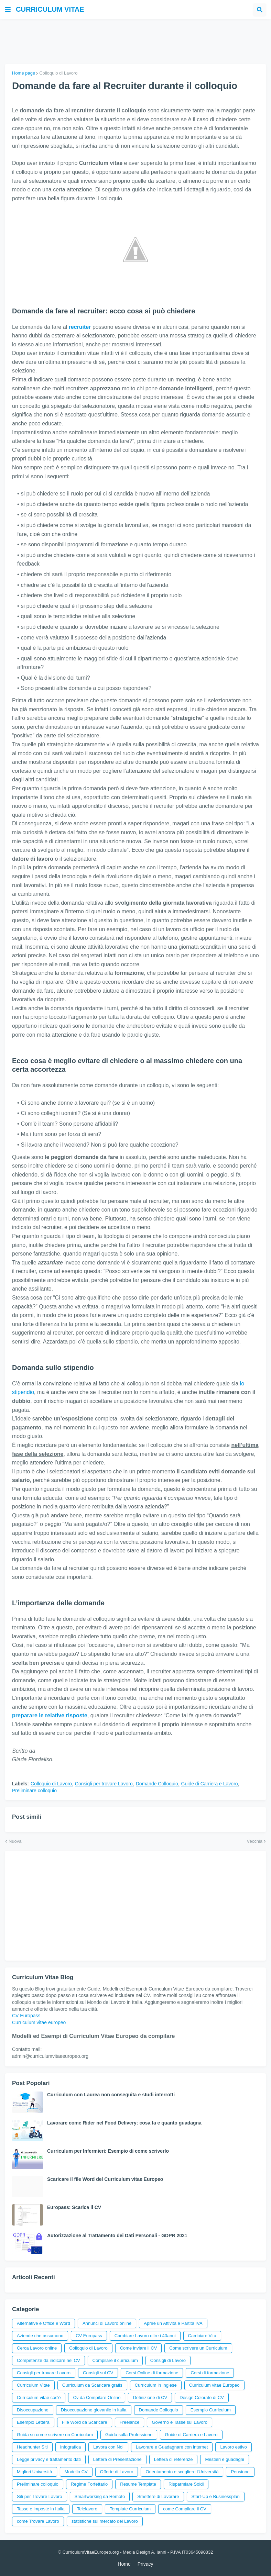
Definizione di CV (150, 2397)
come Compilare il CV (184, 2508)
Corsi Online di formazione (152, 2372)
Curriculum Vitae (33, 2385)
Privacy (145, 2564)
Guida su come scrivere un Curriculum (55, 2434)
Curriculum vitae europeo (39, 2022)
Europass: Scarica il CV (74, 2207)
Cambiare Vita (202, 2335)
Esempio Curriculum (211, 2409)
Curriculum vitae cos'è (39, 2397)
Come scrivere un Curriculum (198, 2348)
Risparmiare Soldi (186, 2484)
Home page (23, 73)
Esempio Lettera (33, 2422)
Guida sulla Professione (128, 2434)
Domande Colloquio (157, 1783)
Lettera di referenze (173, 2459)
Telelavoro (87, 2508)
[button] (8, 9)
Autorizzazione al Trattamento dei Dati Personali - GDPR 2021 (117, 2235)
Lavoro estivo (233, 2447)
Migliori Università (34, 2471)
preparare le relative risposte (49, 1715)
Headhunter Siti (32, 2447)
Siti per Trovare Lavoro (39, 2496)
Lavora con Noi (108, 2447)
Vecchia (254, 1841)
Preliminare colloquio (34, 1790)
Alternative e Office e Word (43, 2323)
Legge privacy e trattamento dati (49, 2459)
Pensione (240, 2471)
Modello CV (76, 2471)
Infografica (70, 2447)
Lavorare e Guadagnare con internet (172, 2447)
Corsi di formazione (210, 2372)
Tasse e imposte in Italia (41, 2508)
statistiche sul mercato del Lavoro (105, 2521)
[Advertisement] (135, 41)
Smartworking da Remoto (100, 2496)
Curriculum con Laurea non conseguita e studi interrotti (111, 2094)
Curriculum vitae (50, 9)
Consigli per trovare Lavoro (104, 1783)
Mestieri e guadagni (224, 2459)
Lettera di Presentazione (117, 2459)
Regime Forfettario (89, 2484)
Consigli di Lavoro (168, 2360)
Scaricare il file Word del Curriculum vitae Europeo (105, 2179)
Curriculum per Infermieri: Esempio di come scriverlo (108, 2151)
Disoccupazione (32, 2409)
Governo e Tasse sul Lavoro (179, 2422)
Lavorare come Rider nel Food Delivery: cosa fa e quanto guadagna (124, 2123)
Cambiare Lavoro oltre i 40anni (145, 2335)
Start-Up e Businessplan (216, 2496)
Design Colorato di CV (202, 2397)
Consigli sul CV (98, 2372)
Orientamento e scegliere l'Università (181, 2471)
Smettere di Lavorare (158, 2496)
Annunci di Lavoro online (107, 2323)
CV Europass (26, 2015)
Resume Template (138, 2484)
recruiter (80, 327)
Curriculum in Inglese (156, 2385)
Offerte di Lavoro (116, 2471)
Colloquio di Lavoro (58, 73)
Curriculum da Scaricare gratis (92, 2385)
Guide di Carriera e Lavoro (209, 1783)
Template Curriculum (130, 2508)
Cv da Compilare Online (96, 2397)
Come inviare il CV (138, 2348)
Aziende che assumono (40, 2335)
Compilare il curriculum (115, 2360)
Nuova (15, 1841)
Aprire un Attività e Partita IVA (173, 2323)
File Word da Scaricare (84, 2422)
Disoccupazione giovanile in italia (94, 2409)
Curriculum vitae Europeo (214, 2385)
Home (124, 2564)
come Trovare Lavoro (38, 2521)
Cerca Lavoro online (37, 2348)
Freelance (130, 2422)
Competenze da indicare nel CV (48, 2360)
